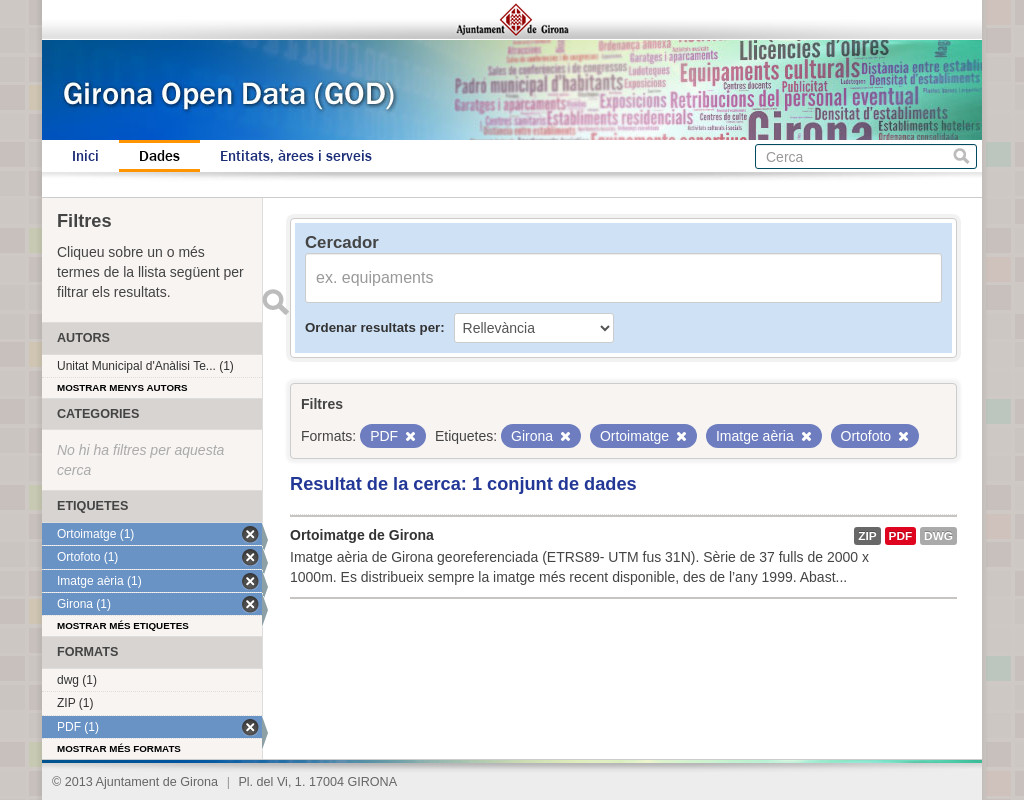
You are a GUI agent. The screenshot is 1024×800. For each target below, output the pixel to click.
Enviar (275, 302)
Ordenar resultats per (372, 327)
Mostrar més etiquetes (123, 625)
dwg (938, 536)
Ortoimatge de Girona (362, 535)
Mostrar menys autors (122, 387)
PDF (901, 536)
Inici (85, 156)
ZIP (867, 536)
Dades (159, 156)
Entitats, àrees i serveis (296, 156)
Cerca (961, 156)
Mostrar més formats (119, 748)
